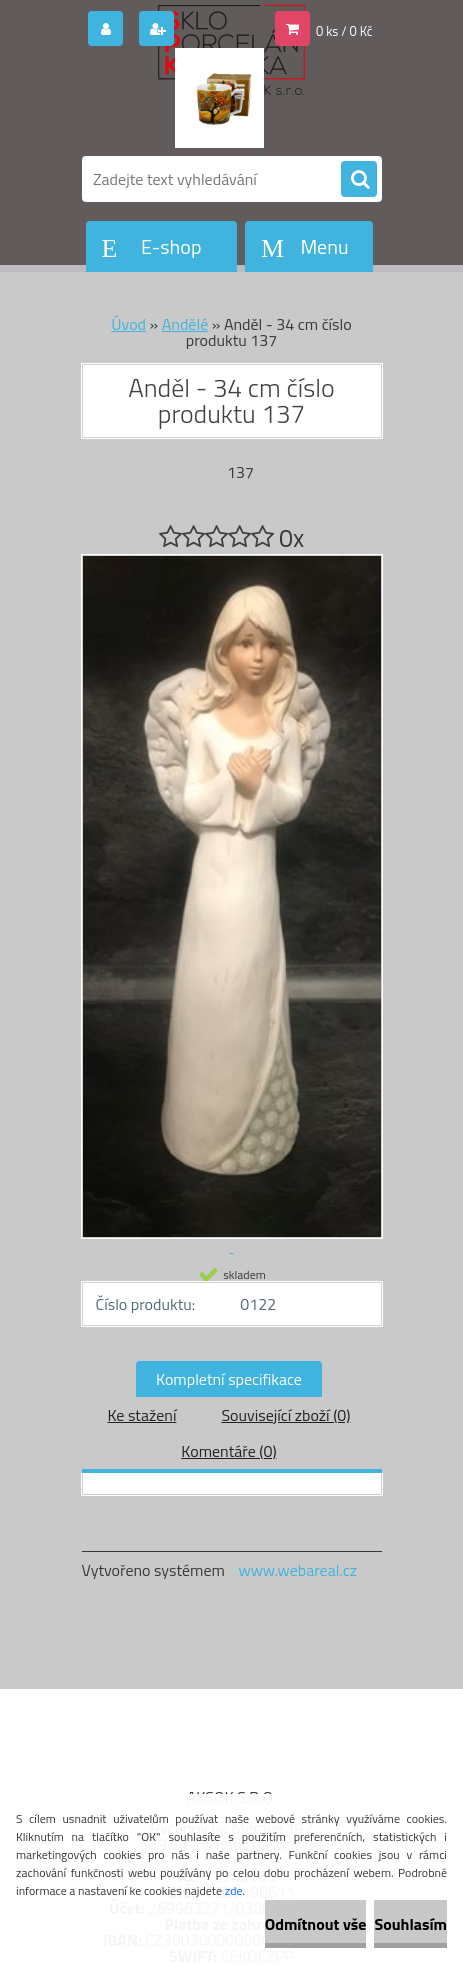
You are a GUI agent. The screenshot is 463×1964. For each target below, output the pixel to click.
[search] (359, 180)
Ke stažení (141, 1415)
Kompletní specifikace (229, 1379)
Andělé (185, 324)
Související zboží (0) (285, 1415)
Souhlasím (410, 1924)
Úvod (128, 324)
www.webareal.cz (297, 1570)
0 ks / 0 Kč (344, 31)
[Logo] (219, 98)
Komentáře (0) (228, 1451)
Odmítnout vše (316, 1924)
